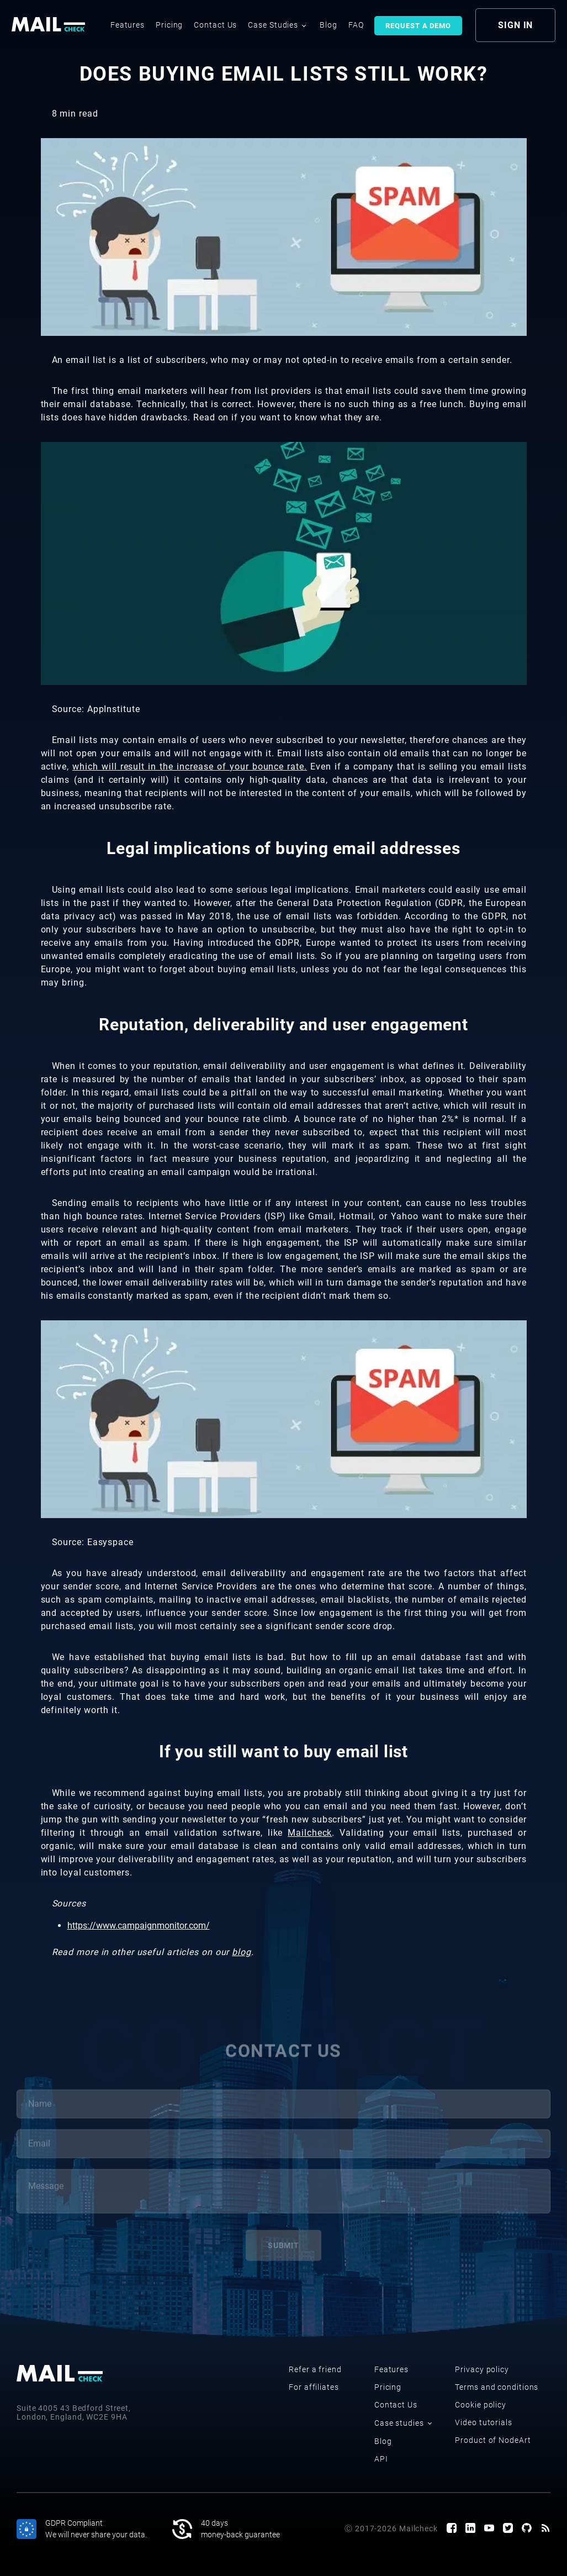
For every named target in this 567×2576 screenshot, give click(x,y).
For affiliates (314, 2387)
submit (283, 2250)
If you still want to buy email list (283, 1751)
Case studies (403, 2423)
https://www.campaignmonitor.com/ (138, 1925)
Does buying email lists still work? (284, 74)
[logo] (50, 24)
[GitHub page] (527, 2529)
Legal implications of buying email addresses (283, 848)
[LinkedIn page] (470, 2529)
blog (241, 1952)
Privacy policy (482, 2369)
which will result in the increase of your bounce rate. (189, 766)
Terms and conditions (496, 2387)
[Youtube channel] (489, 2529)
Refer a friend (315, 2369)
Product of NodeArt (493, 2440)
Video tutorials (483, 2422)
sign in (515, 25)
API (381, 2458)
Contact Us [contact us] (215, 24)
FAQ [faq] (356, 24)
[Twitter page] (508, 2529)
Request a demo (418, 26)
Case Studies (277, 24)
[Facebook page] (452, 2529)
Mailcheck (310, 1832)
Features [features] (127, 24)
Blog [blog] (328, 24)
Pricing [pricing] (169, 24)
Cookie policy (480, 2404)
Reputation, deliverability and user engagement (283, 1024)
